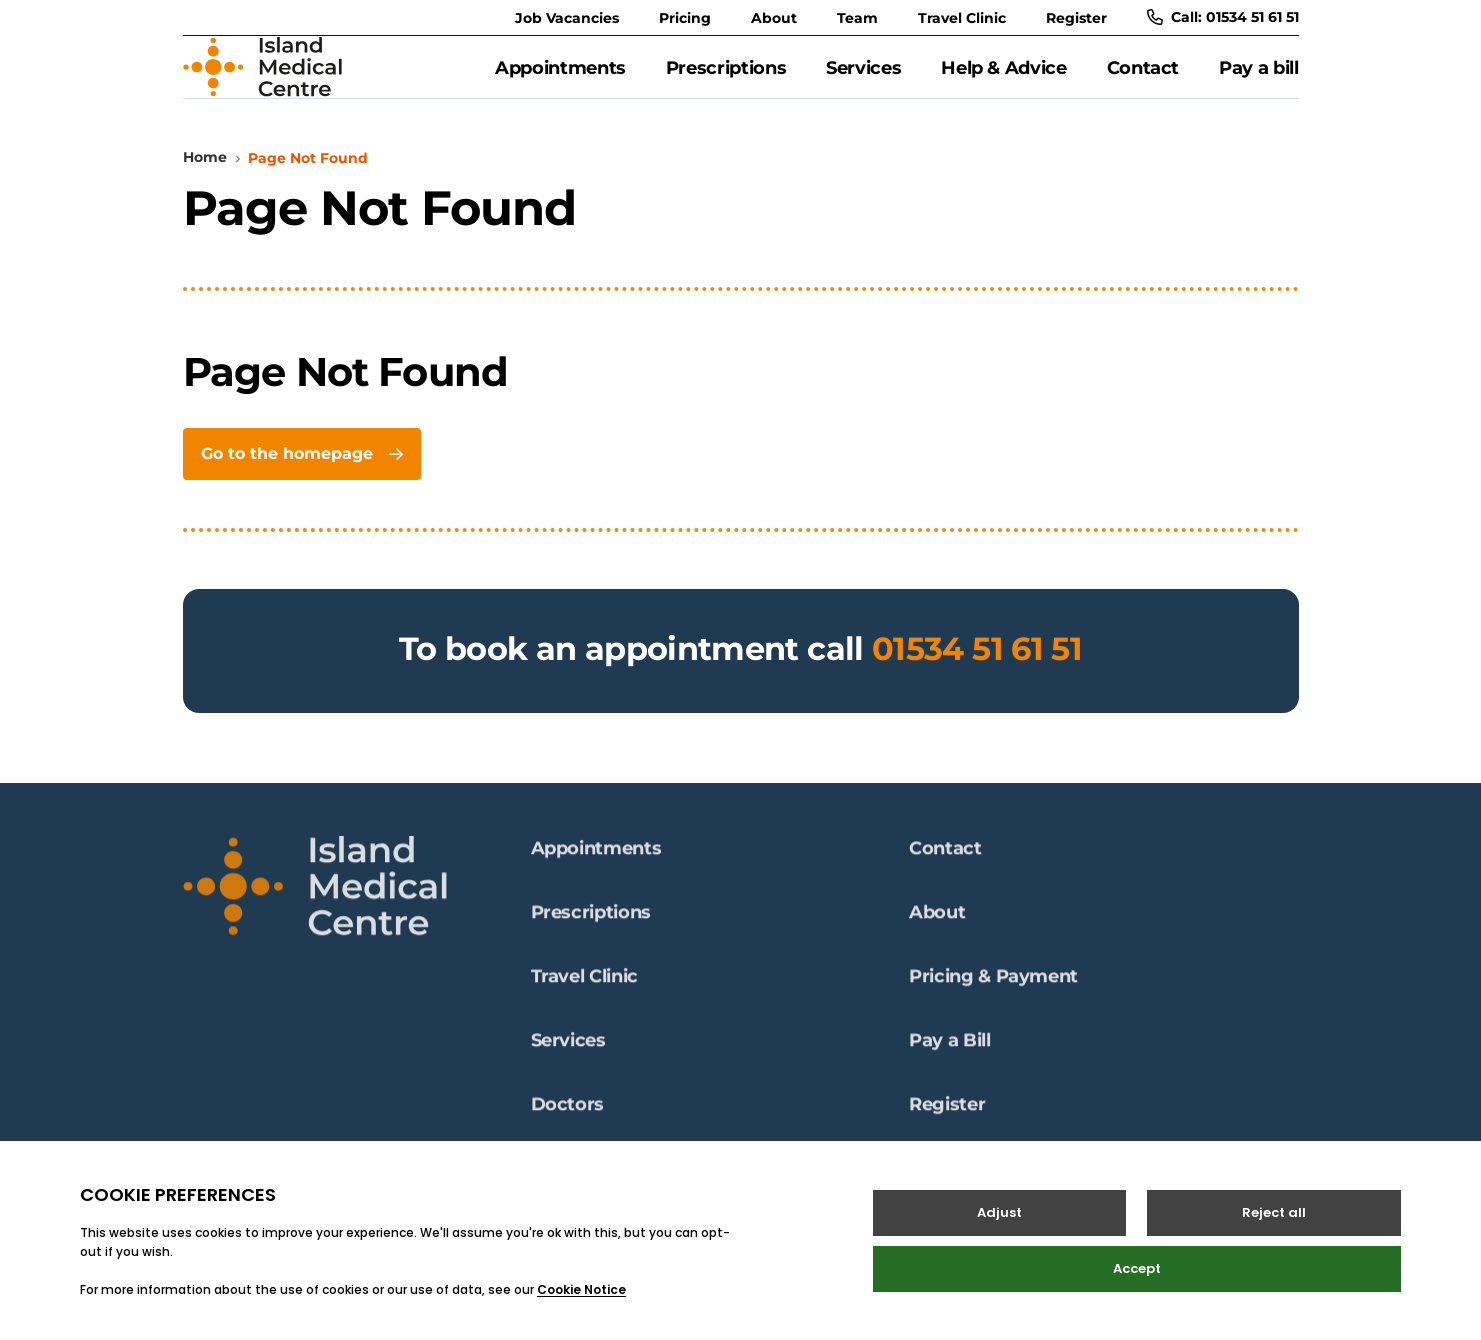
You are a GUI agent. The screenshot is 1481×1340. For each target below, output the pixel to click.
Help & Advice (1003, 79)
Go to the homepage (301, 475)
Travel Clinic (962, 18)
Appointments (560, 79)
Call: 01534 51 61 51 (1223, 17)
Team (857, 18)
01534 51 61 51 (977, 670)
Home (205, 179)
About (774, 18)
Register (1076, 18)
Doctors (567, 1115)
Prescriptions (726, 79)
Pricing (685, 18)
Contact (1143, 79)
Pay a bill (1258, 79)
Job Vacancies (567, 18)
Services (863, 79)
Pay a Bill (949, 1051)
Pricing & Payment (993, 987)
